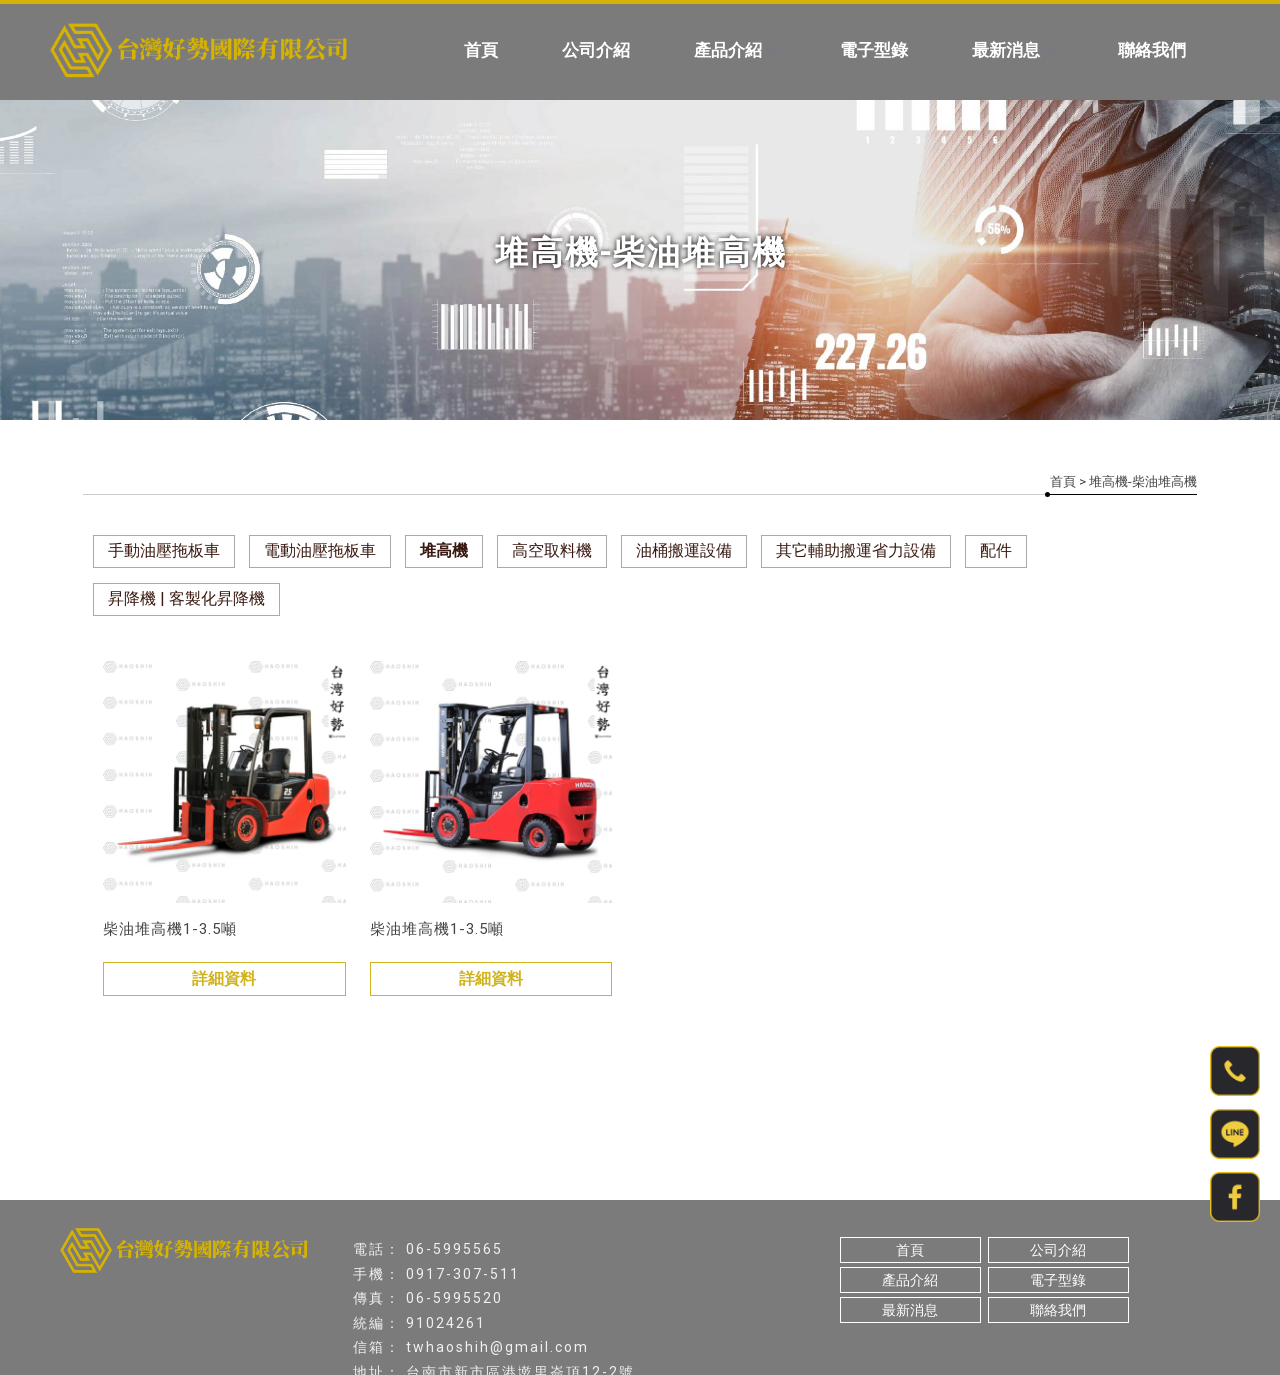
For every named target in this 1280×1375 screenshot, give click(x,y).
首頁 (481, 50)
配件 (996, 550)
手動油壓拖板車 (164, 550)
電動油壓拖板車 (320, 550)
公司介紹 (596, 50)
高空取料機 (552, 550)
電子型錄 (874, 50)
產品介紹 (735, 50)
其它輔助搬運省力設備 (856, 550)
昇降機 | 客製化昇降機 (186, 598)
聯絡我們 (1152, 50)
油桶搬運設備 (684, 550)
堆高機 (444, 550)
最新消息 (1013, 50)
